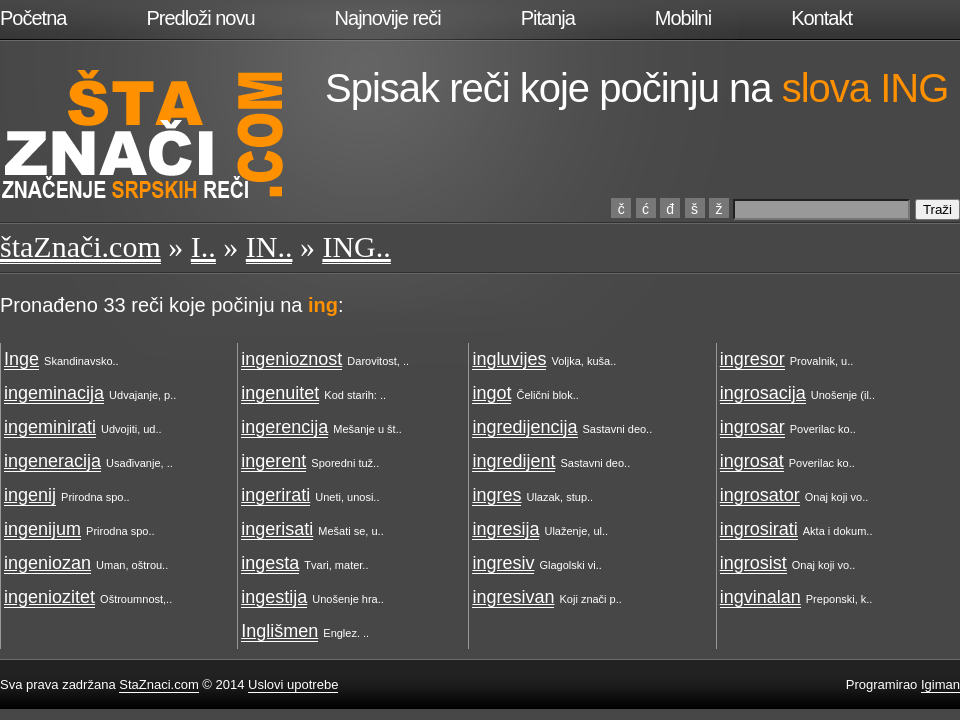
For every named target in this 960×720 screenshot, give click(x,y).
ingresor (752, 359)
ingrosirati (759, 529)
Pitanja (548, 18)
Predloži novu (200, 18)
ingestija (274, 597)
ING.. (356, 246)
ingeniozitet (49, 597)
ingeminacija (54, 393)
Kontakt (821, 18)
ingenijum (42, 529)
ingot (491, 393)
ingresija (505, 529)
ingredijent (513, 461)
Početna (33, 18)
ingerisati (277, 529)
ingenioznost (291, 359)
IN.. (269, 246)
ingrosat (752, 461)
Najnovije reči (388, 18)
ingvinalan (760, 597)
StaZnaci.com (158, 684)
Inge (21, 359)
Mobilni (683, 18)
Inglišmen (279, 631)
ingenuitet (280, 393)
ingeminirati (50, 427)
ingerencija (284, 427)
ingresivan (513, 597)
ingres (496, 495)
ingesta (270, 563)
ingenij (30, 495)
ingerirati (275, 495)
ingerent (273, 461)
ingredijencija (524, 427)
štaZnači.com (80, 246)
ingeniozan (47, 563)
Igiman (940, 684)
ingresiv (503, 563)
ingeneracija (52, 461)
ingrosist (753, 563)
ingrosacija (763, 393)
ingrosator (760, 495)
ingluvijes (509, 359)
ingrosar (752, 427)
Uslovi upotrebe (293, 684)
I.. (203, 246)
